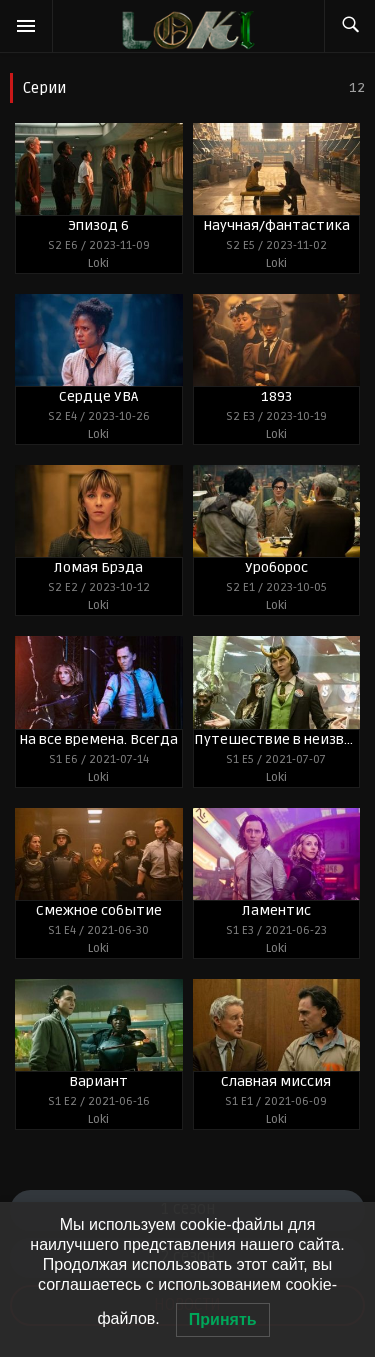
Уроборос (276, 567)
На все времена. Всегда (98, 739)
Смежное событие (99, 910)
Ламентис (276, 910)
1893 (276, 396)
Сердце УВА (98, 396)
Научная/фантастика (276, 225)
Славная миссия (276, 1081)
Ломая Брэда (98, 567)
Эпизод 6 (98, 225)
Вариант (98, 1081)
